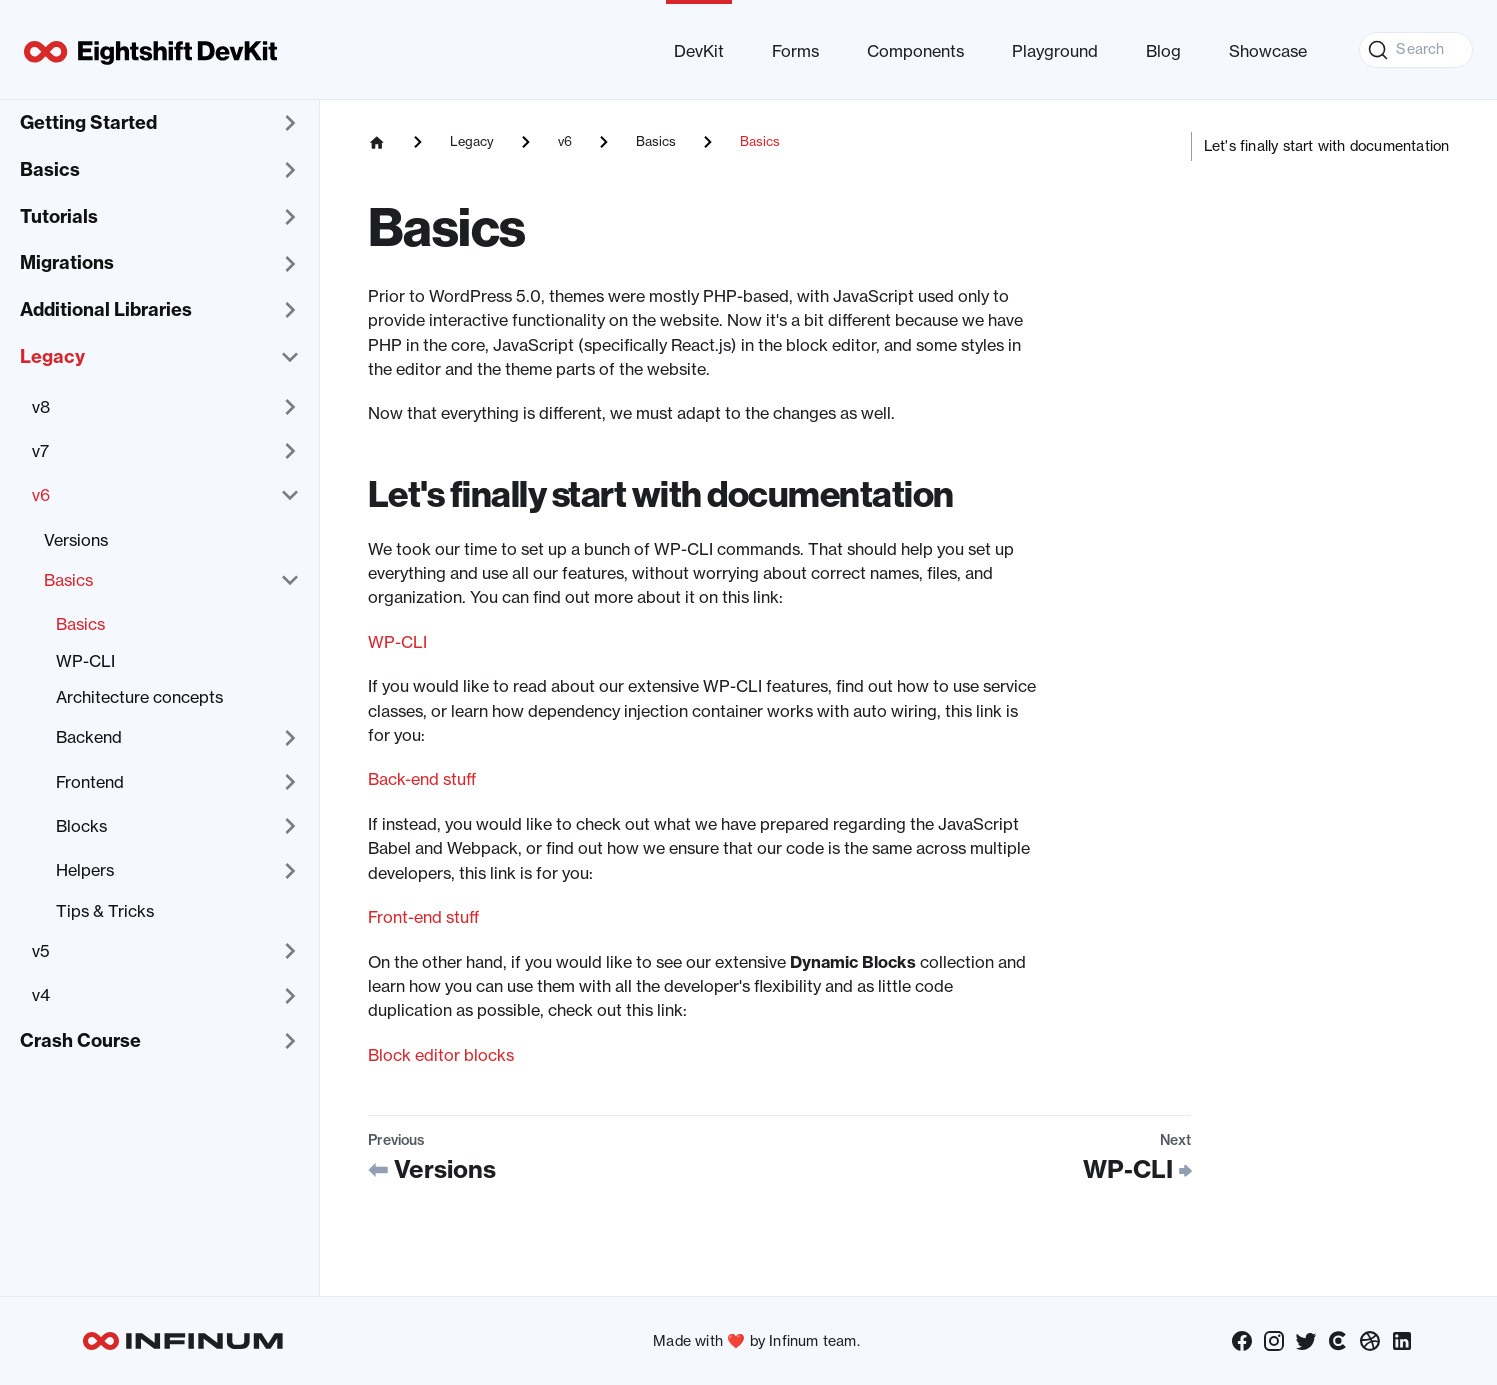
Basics (80, 624)
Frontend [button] (90, 782)
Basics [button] (50, 169)
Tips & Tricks (105, 911)
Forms (795, 51)
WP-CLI (85, 661)
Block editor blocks (441, 1055)
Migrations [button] (67, 262)
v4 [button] (41, 995)
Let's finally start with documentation (1327, 146)
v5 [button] (41, 951)
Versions (76, 540)
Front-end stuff (423, 917)
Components (915, 51)
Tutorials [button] (59, 216)
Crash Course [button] (80, 1040)
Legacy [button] (52, 356)
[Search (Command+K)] (1416, 50)
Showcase (1268, 51)
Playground (1055, 51)
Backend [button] (89, 737)
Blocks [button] (81, 826)
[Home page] (377, 142)
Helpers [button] (85, 870)
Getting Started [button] (88, 122)
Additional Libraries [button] (106, 309)
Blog (1163, 51)
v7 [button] (40, 451)
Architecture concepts (139, 697)
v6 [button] (41, 495)
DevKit (699, 51)
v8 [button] (41, 407)
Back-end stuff (422, 779)
